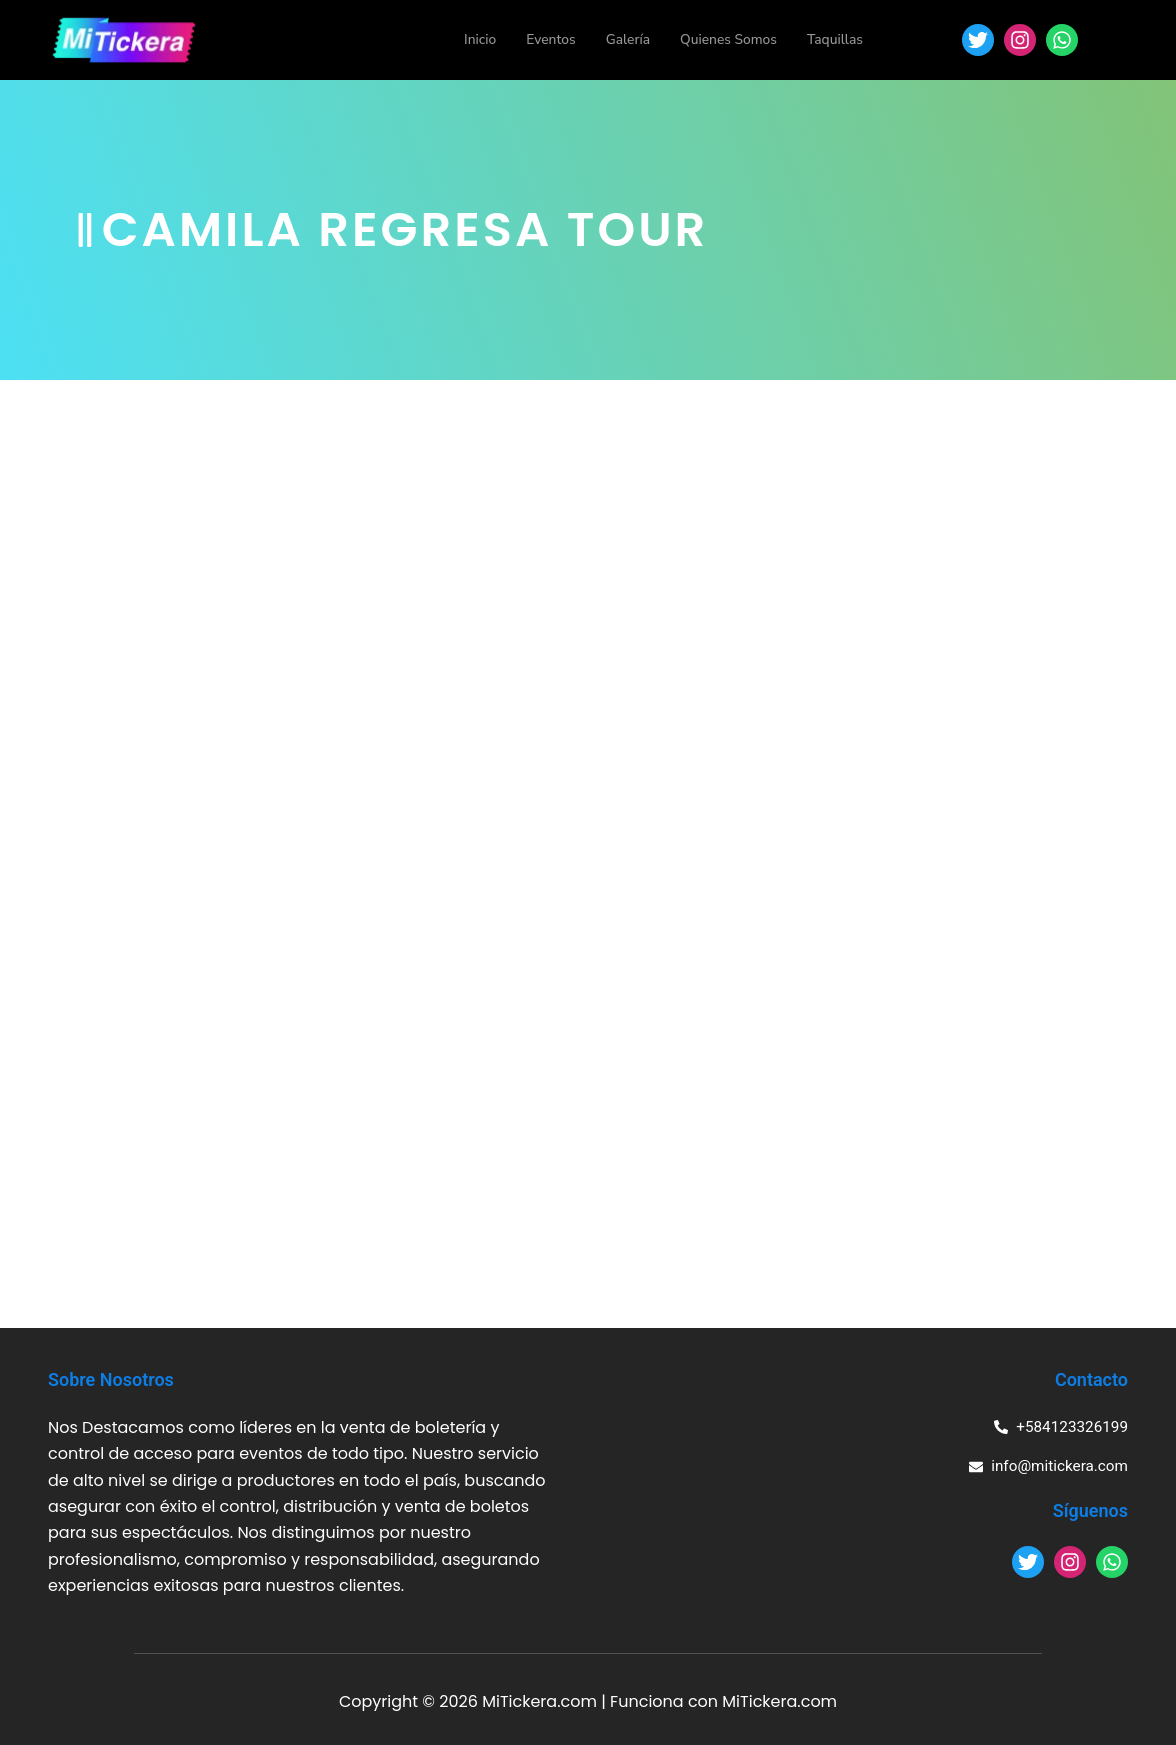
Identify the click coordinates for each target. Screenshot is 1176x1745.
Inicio (456, 40)
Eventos (531, 40)
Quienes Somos (719, 40)
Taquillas (832, 40)
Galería (612, 40)
